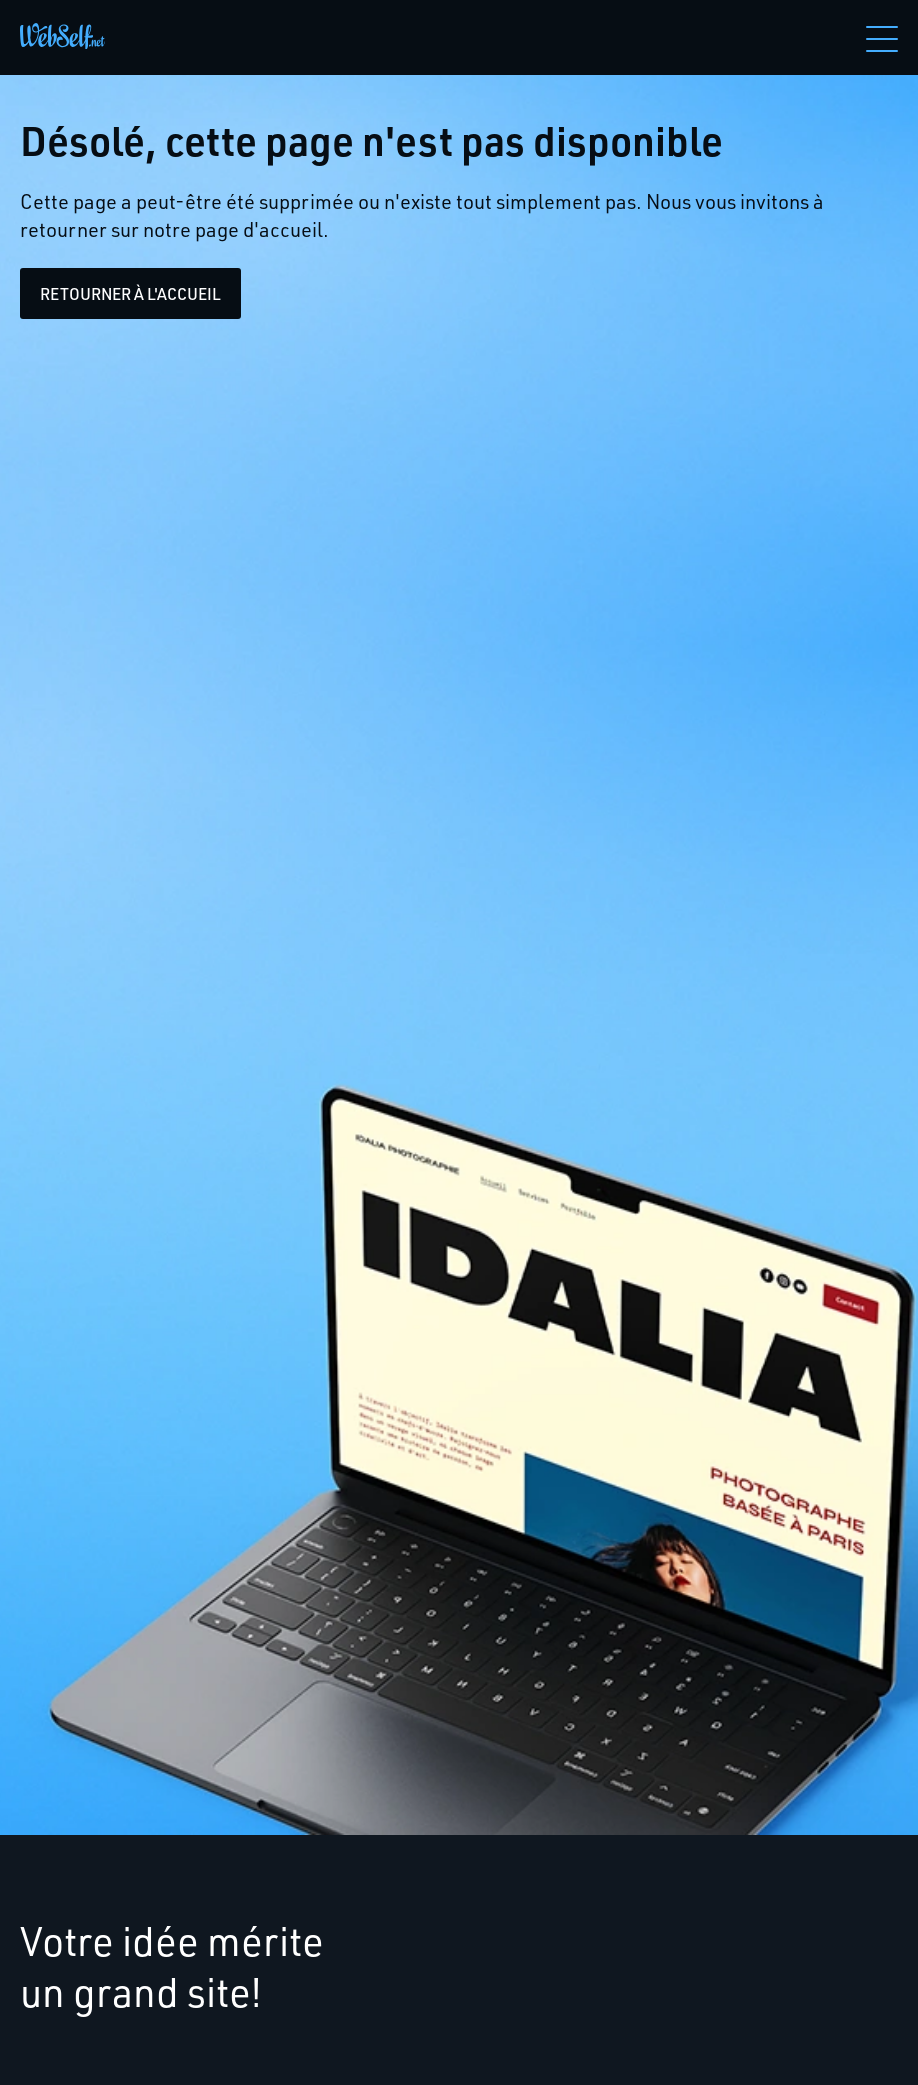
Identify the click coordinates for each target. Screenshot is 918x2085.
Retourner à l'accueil (130, 293)
